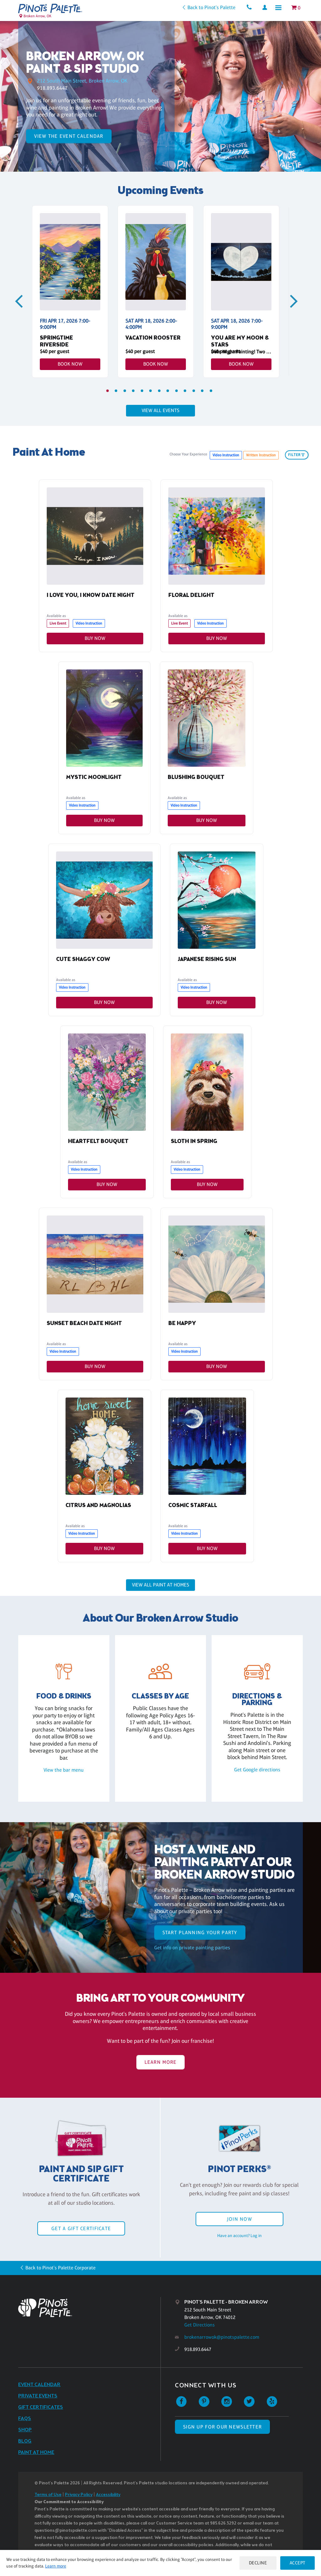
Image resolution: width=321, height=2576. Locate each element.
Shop (25, 2430)
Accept (297, 2562)
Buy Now (95, 638)
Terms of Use (47, 2495)
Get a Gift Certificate (81, 2229)
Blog (24, 2442)
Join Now (239, 2220)
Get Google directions (257, 1770)
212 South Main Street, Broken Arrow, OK (84, 81)
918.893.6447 (52, 88)
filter (296, 455)
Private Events (37, 2396)
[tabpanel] (70, 291)
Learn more (62, 2565)
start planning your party (199, 1933)
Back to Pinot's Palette (208, 7)
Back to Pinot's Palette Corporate (60, 2268)
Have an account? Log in (239, 2236)
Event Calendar (39, 2385)
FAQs (24, 2419)
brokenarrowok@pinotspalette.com (221, 2338)
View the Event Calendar (68, 136)
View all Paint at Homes (160, 1585)
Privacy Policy (78, 2495)
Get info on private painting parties (192, 1948)
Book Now (70, 364)
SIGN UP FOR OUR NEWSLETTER (222, 2427)
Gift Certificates (40, 2408)
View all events (160, 410)
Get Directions (199, 2325)
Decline (256, 2562)
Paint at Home (36, 2453)
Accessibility (108, 2495)
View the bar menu (64, 1770)
